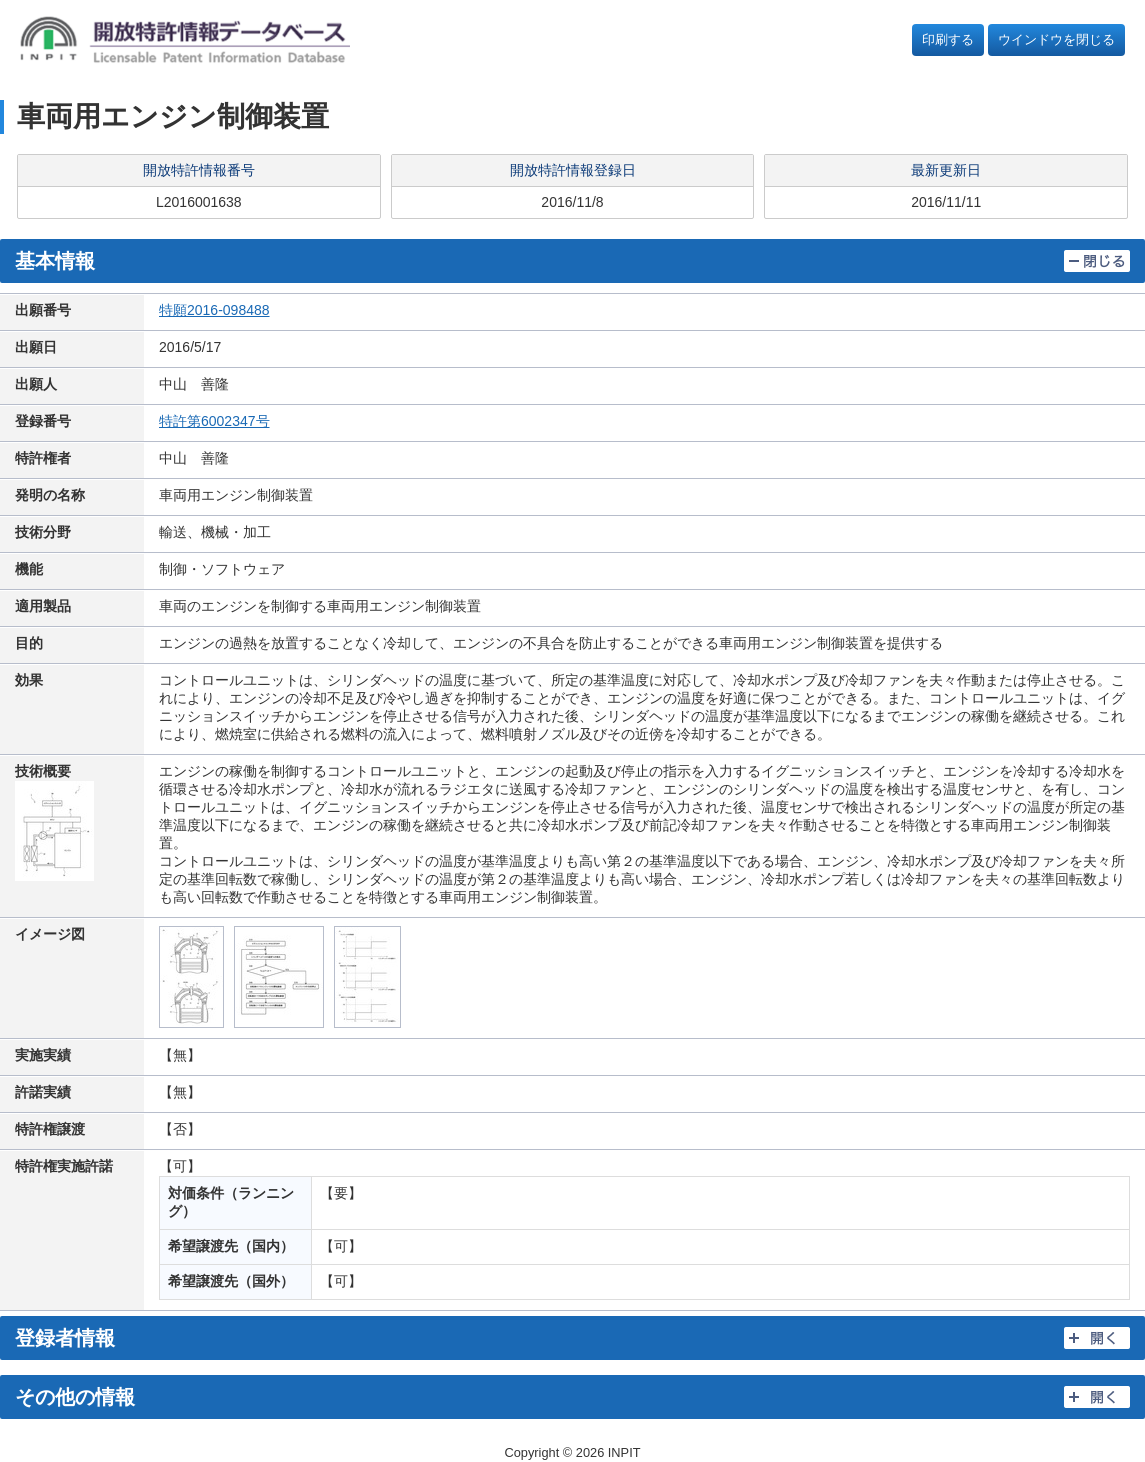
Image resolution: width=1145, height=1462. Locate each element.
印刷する (948, 39)
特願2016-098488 (214, 310)
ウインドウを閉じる (1056, 39)
